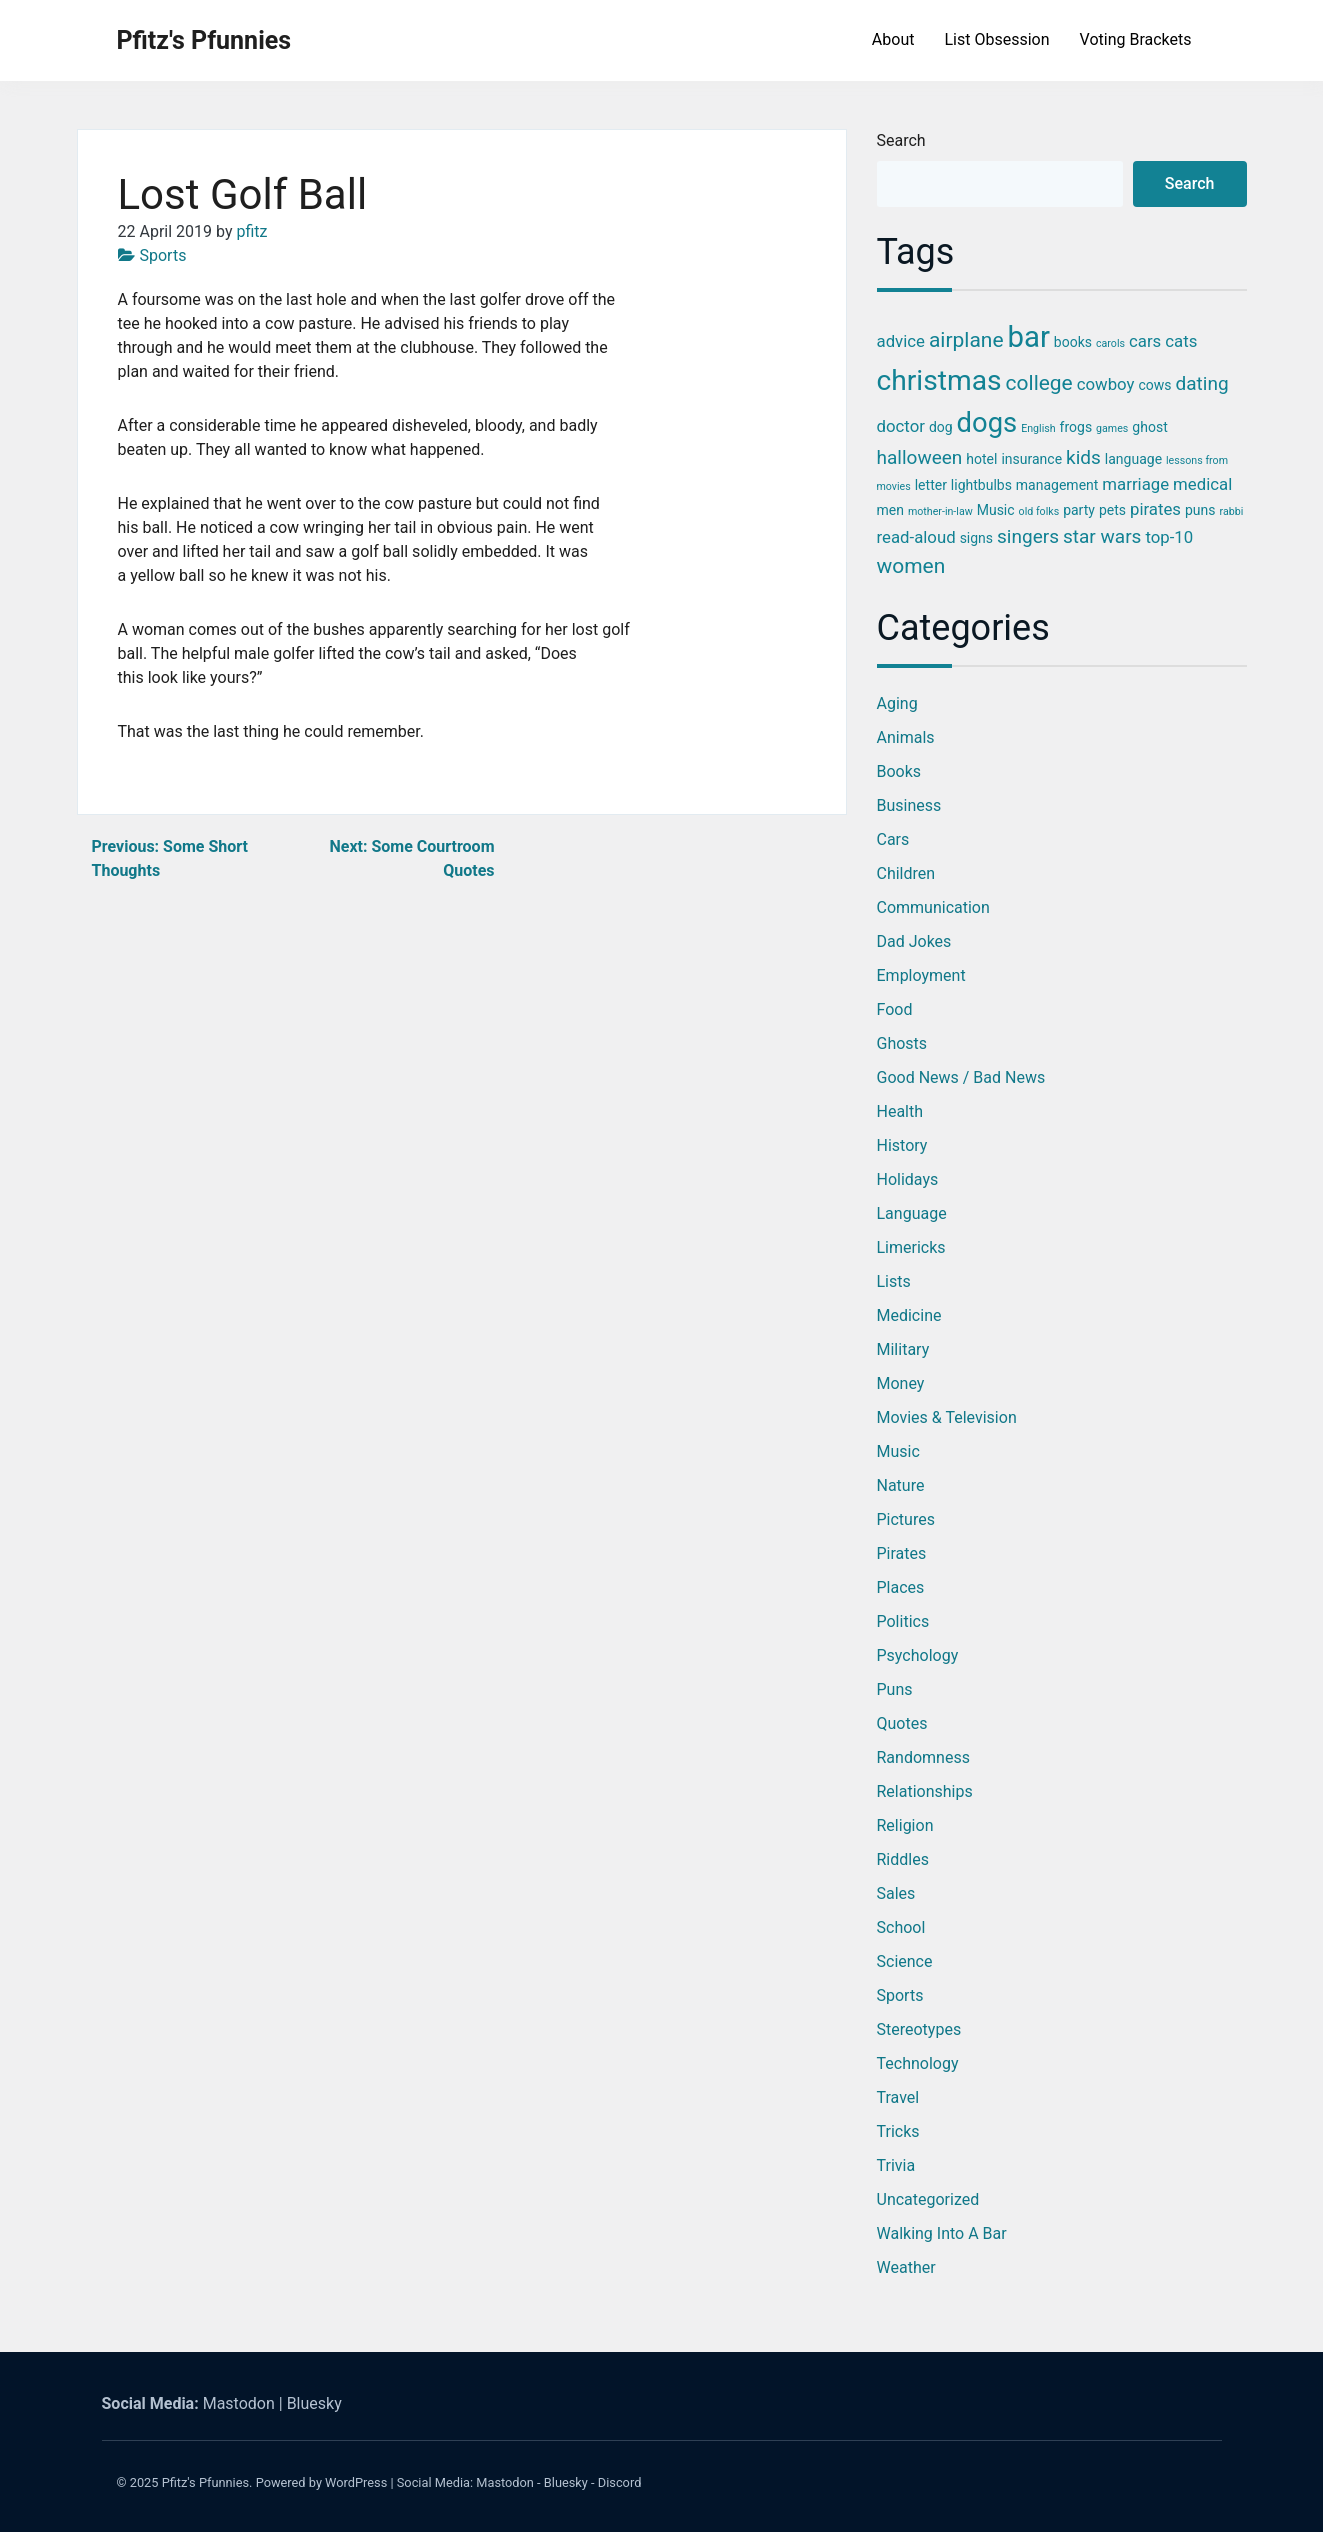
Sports (163, 255)
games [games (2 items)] (1112, 428)
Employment (921, 975)
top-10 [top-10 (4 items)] (1169, 537)
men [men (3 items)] (890, 510)
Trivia (896, 2165)
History (902, 1145)
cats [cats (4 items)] (1181, 341)
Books (899, 771)
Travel (898, 2097)
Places (901, 1587)
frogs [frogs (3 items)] (1076, 427)
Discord (620, 2482)
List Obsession (996, 39)
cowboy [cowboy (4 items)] (1106, 384)
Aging (897, 703)
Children (906, 873)
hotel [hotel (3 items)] (981, 459)
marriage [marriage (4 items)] (1135, 484)
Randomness (923, 1757)
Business (909, 805)
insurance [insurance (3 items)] (1031, 459)
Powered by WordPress (322, 2482)
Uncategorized (928, 2199)
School (901, 1927)
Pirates (902, 1553)
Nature (901, 1485)
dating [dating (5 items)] (1202, 383)
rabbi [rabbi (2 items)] (1231, 511)
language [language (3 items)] (1133, 459)
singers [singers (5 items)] (1028, 536)
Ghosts (902, 1043)
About (893, 39)
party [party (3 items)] (1079, 510)
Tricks (898, 2131)
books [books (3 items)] (1073, 342)
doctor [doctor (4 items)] (901, 426)
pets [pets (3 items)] (1112, 510)
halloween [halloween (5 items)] (920, 457)
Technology (918, 2063)
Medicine (909, 1315)
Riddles (903, 1859)
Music (898, 1451)
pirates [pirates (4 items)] (1155, 509)
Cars (893, 839)
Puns (895, 1689)
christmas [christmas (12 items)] (939, 380)
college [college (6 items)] (1039, 383)
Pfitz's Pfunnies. (207, 2482)
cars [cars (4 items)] (1145, 341)
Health (900, 1111)
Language (912, 1213)
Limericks (911, 1247)
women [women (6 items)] (911, 566)
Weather (906, 2267)
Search (901, 140)
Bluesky (314, 2403)
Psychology (918, 1655)
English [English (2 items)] (1038, 428)
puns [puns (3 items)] (1200, 510)
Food (895, 1009)
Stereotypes (919, 2029)
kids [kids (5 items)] (1083, 457)
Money (901, 1383)
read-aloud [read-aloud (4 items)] (916, 537)
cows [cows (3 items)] (1154, 385)
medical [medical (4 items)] (1202, 484)
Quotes (902, 1723)
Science (905, 1961)
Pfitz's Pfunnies (204, 40)
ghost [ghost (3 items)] (1149, 427)
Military (903, 1349)
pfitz (251, 231)
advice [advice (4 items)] (901, 341)
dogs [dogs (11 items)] (987, 423)
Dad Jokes (914, 941)
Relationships (925, 1791)
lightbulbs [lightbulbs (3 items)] (981, 485)
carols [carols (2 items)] (1110, 343)
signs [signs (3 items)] (976, 538)
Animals (906, 737)
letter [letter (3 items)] (931, 485)
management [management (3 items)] (1057, 485)
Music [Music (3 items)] (996, 510)
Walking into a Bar (942, 2233)
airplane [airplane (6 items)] (966, 340)
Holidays (908, 1179)
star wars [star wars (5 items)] (1102, 536)
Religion (905, 1825)
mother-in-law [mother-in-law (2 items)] (940, 511)
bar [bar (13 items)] (1029, 337)
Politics (903, 1621)
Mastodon (239, 2403)
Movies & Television (947, 1417)
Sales (896, 1893)
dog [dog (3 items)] (941, 427)
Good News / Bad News (961, 1077)
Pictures (906, 1519)
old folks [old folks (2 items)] (1039, 511)
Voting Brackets (1136, 39)
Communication (933, 907)
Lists (894, 1281)
